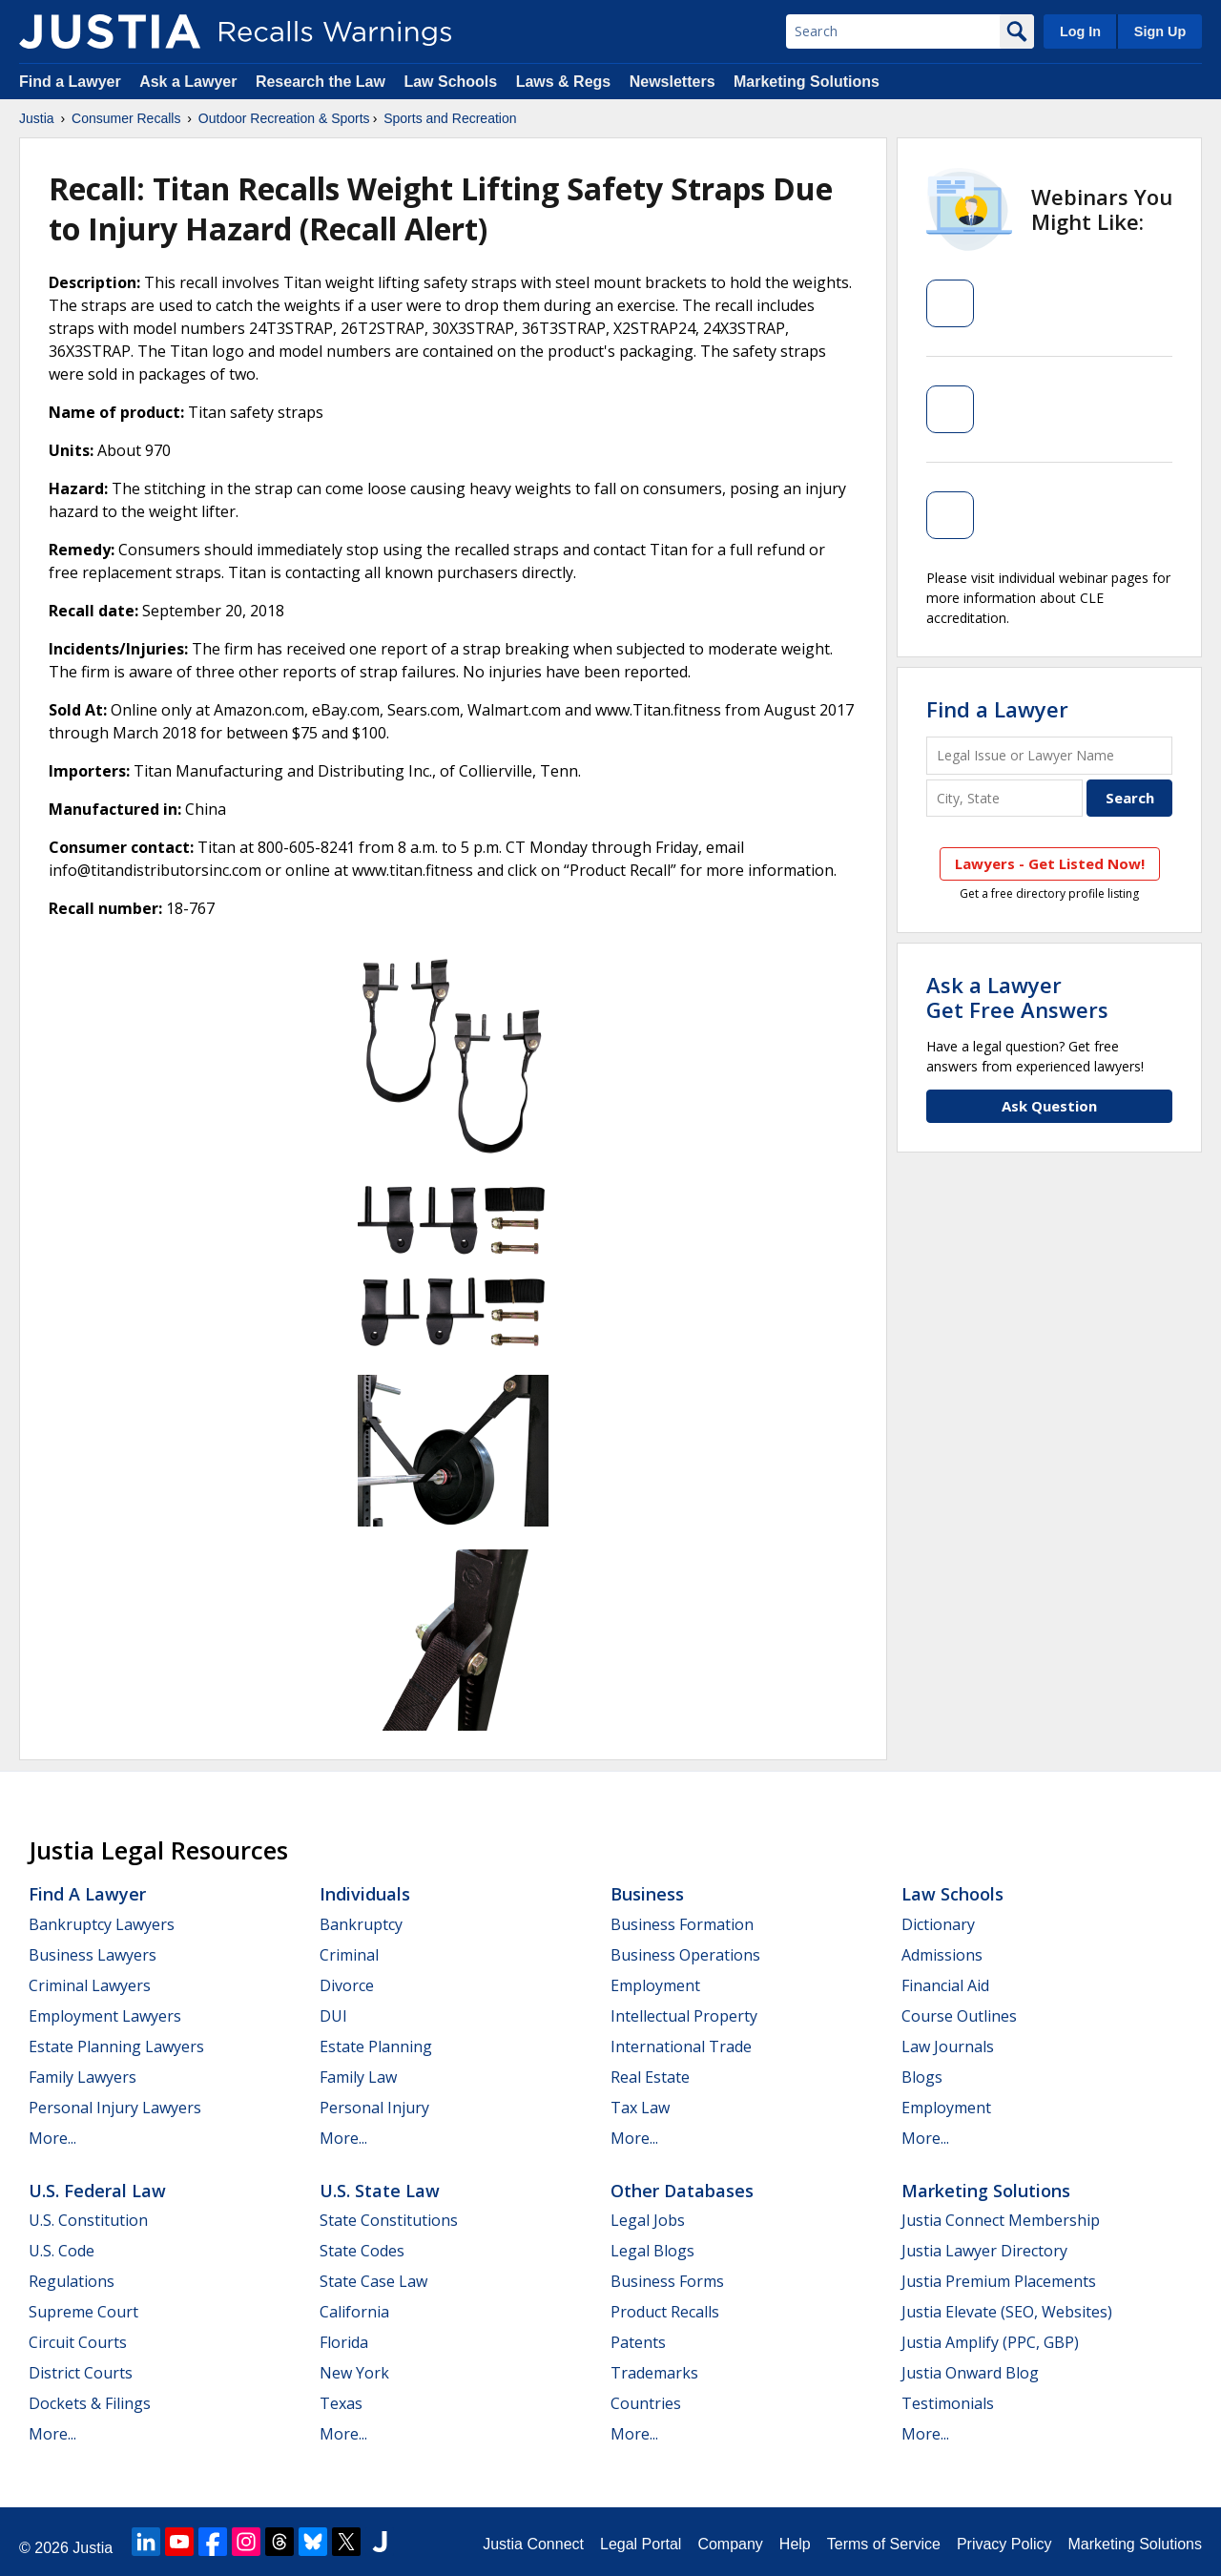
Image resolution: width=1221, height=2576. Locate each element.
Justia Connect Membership (1000, 2220)
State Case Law (373, 2281)
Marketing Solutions (807, 81)
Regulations (71, 2281)
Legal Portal (640, 2544)
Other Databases (682, 2190)
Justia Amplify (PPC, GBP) (990, 2342)
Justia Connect (533, 2544)
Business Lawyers (92, 1954)
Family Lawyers (82, 2077)
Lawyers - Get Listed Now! (1050, 863)
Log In (1080, 31)
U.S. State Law (380, 2190)
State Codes (362, 2250)
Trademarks (654, 2372)
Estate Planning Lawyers (116, 2046)
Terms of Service (884, 2544)
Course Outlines (959, 2015)
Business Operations (685, 1954)
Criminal (349, 1954)
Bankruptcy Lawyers (102, 1924)
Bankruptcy (361, 1924)
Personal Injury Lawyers (115, 2107)
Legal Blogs (652, 2250)
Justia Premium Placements (998, 2281)
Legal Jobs (647, 2220)
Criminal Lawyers (90, 1985)
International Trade (681, 2046)
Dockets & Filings (90, 2403)
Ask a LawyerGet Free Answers (1017, 997)
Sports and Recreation (449, 118)
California (354, 2311)
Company (729, 2544)
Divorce (347, 1985)
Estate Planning (376, 2046)
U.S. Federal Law (97, 2190)
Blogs (921, 2077)
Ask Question (1049, 1105)
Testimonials (947, 2403)
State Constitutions (389, 2220)
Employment (655, 1985)
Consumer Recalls (126, 118)
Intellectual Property (683, 2015)
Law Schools (450, 81)
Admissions (942, 1954)
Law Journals (947, 2046)
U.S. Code (61, 2250)
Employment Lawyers (105, 2015)
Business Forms (667, 2281)
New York (354, 2372)
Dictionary (938, 1924)
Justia (36, 118)
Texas (341, 2403)
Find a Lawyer (70, 81)
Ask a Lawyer (190, 81)
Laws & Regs (563, 81)
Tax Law (640, 2107)
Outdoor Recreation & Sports (284, 118)
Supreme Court (83, 2311)
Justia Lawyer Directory (984, 2250)
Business (647, 1893)
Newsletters (672, 81)
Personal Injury (374, 2107)
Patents (638, 2342)
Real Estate (650, 2077)
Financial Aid (945, 1985)
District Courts (81, 2372)
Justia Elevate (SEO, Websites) (1006, 2311)
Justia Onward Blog (970, 2372)
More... (52, 2138)
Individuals (365, 1893)
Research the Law (320, 81)
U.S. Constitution (88, 2220)
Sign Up (1160, 31)
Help (795, 2544)
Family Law (358, 2077)
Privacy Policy (1004, 2544)
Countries (645, 2403)
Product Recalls (664, 2311)
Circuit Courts (78, 2342)
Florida (344, 2342)
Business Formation (682, 1924)
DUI (333, 2015)
